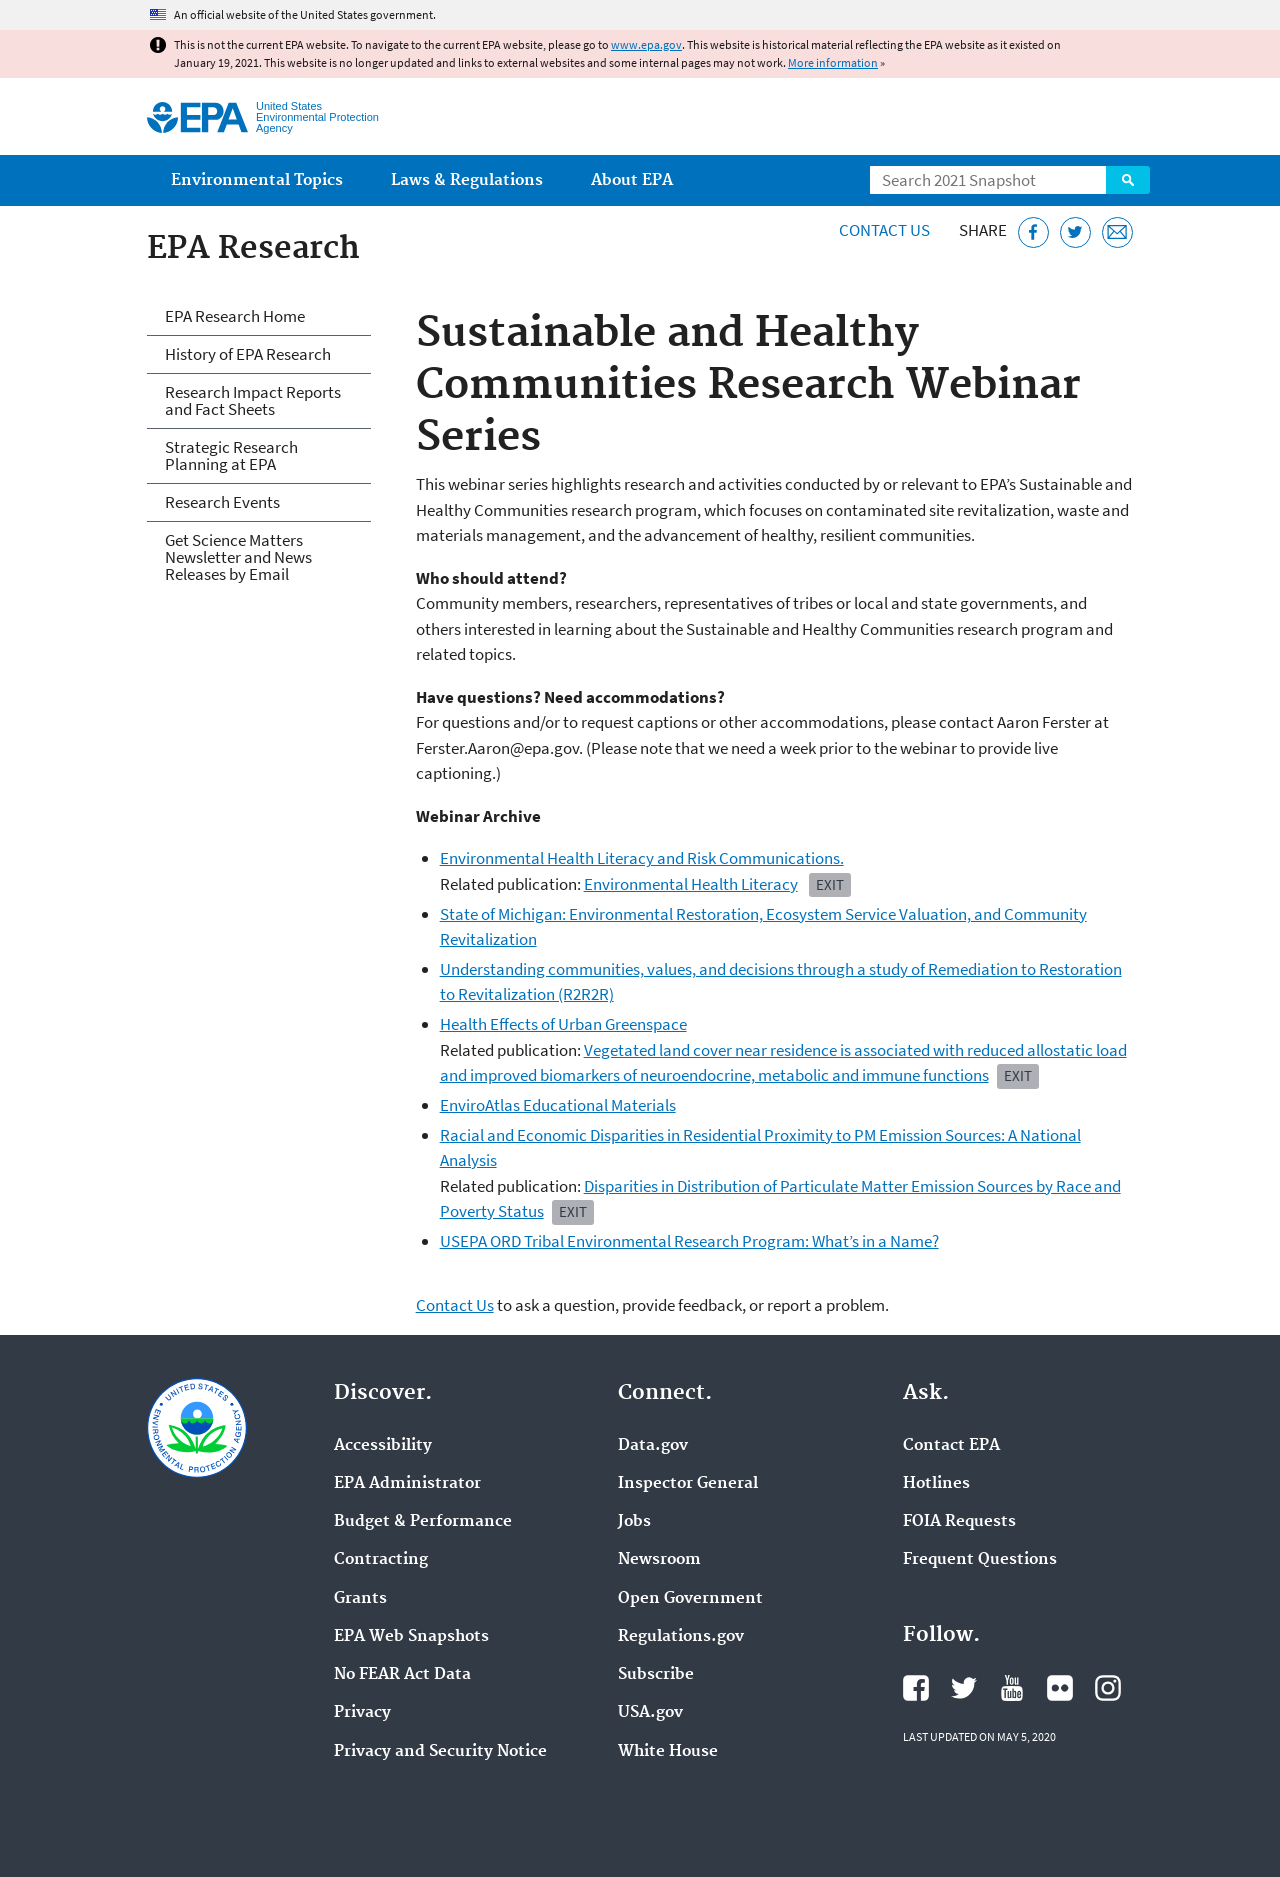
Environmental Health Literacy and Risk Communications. (642, 858)
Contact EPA (951, 1446)
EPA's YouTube (1012, 1688)
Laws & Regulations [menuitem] (467, 180)
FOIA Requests (959, 1522)
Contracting (381, 1560)
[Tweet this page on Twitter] (1075, 232)
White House (668, 1752)
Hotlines (936, 1484)
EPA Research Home (235, 316)
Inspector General (688, 1484)
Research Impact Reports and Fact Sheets (253, 400)
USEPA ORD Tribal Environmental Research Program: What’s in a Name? (689, 1241)
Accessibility (383, 1446)
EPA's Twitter (964, 1688)
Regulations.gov (681, 1637)
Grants (360, 1599)
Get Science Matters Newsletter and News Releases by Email (238, 557)
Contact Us (884, 230)
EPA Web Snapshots (411, 1637)
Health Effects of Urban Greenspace (563, 1024)
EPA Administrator (407, 1484)
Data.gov (653, 1446)
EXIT (830, 884)
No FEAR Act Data (402, 1675)
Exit (573, 1211)
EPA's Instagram (1108, 1688)
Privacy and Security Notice (440, 1752)
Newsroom (659, 1560)
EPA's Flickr (1060, 1688)
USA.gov (650, 1713)
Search (1128, 180)
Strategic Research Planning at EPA (231, 455)
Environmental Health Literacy (691, 884)
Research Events (222, 502)
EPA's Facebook (916, 1688)
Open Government (690, 1599)
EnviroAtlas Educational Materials (558, 1105)
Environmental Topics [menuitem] (257, 180)
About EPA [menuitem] (632, 180)
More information (833, 62)
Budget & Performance (423, 1522)
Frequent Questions (980, 1560)
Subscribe (656, 1675)
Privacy (362, 1713)
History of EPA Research (248, 354)
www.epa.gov (646, 44)
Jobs (634, 1522)
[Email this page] (1117, 232)
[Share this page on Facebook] (1033, 232)
